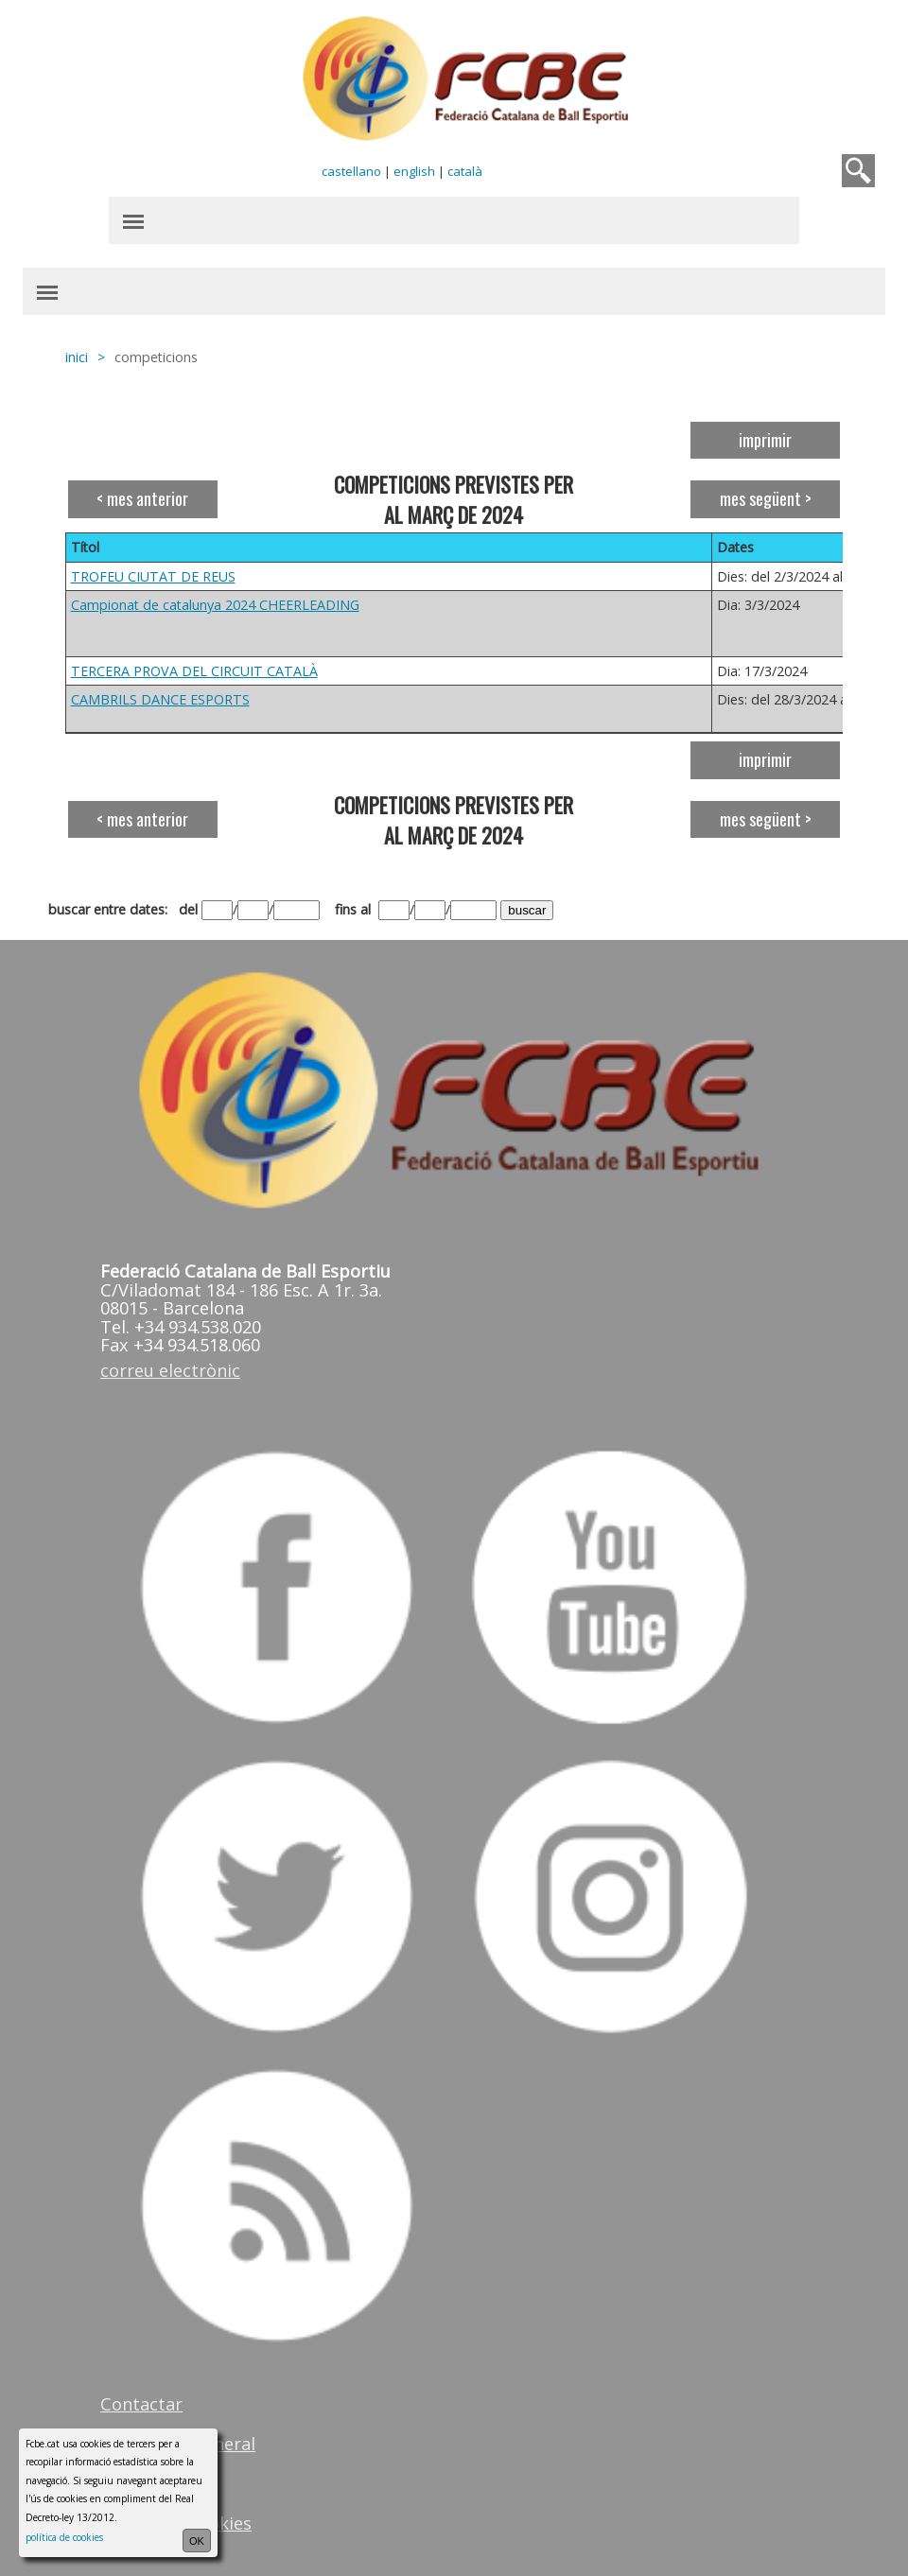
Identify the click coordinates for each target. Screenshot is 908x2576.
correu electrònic (170, 1370)
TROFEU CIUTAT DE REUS (153, 576)
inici (76, 357)
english (414, 171)
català (464, 171)
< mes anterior (142, 498)
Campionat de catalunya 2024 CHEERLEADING (215, 605)
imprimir (765, 439)
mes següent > (766, 498)
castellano (351, 171)
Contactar (141, 2404)
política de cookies (64, 2537)
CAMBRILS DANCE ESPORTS (160, 699)
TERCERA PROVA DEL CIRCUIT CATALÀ (194, 671)
